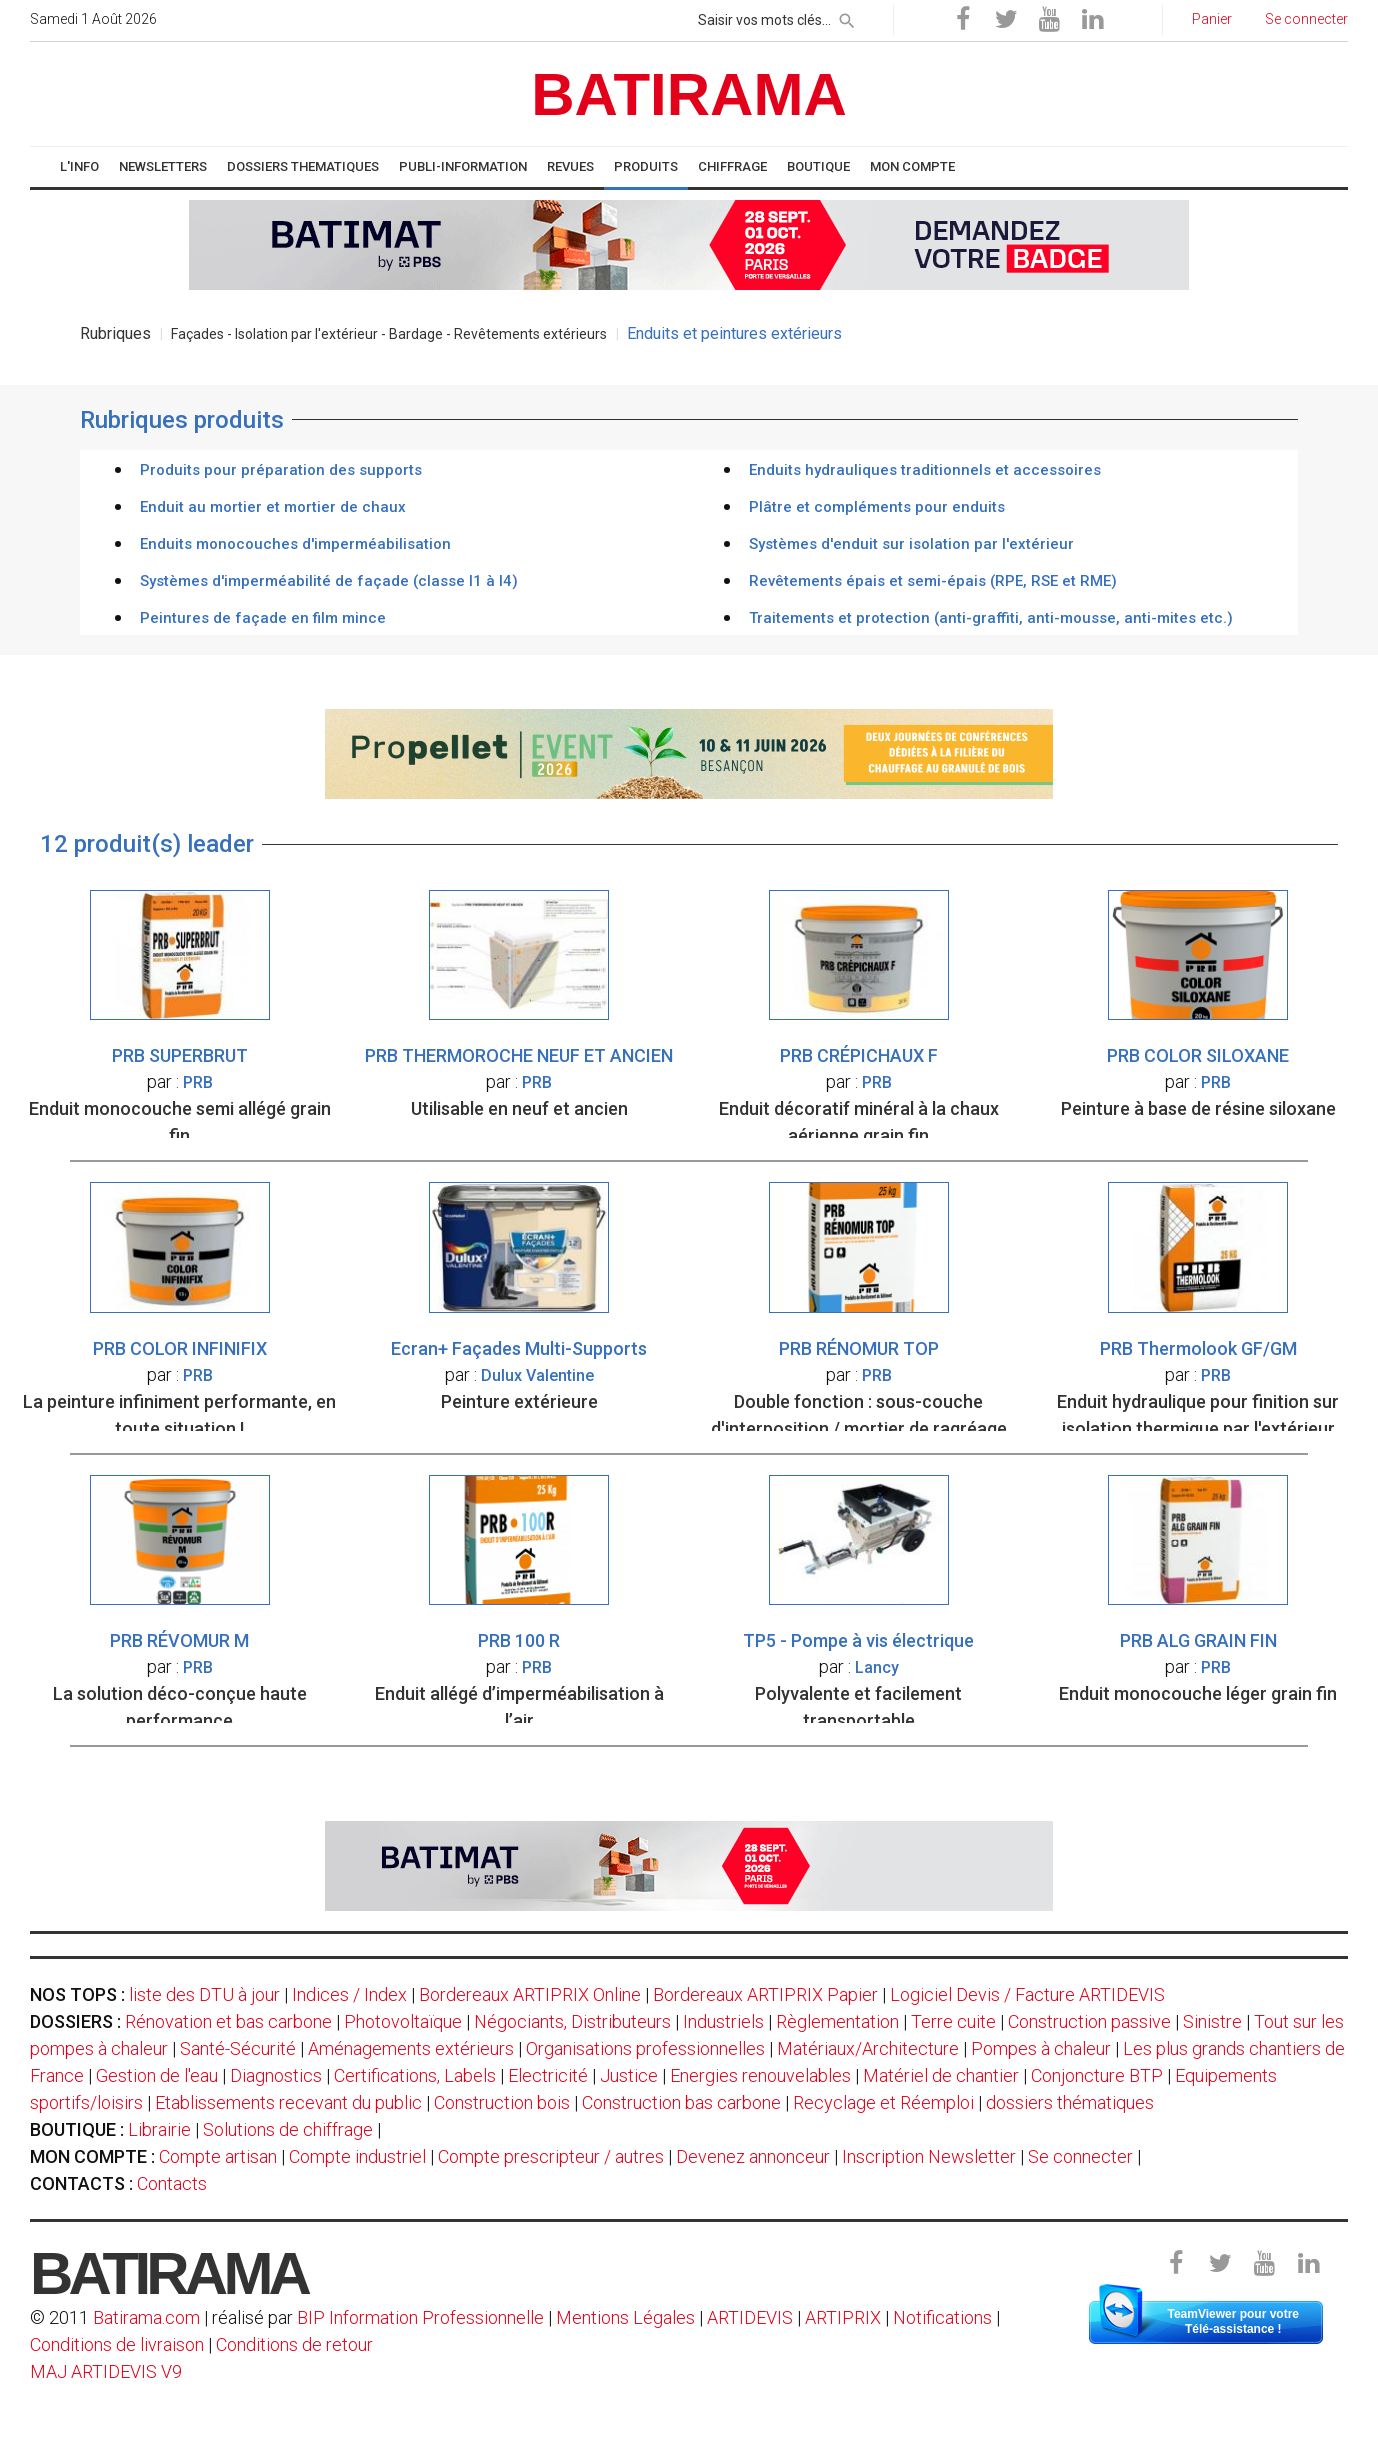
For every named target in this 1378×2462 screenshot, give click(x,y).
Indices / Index (349, 1994)
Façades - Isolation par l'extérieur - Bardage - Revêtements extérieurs (389, 334)
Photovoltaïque (403, 2021)
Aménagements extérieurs (411, 2048)
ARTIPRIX (843, 2317)
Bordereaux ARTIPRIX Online (530, 1994)
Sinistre (1212, 2021)
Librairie (159, 2129)
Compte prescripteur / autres (551, 2156)
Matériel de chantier (941, 2075)
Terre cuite (953, 2021)
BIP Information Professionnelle (420, 2317)
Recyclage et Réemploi (883, 2102)
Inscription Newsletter (929, 2156)
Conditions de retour (294, 2344)
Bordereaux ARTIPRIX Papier (765, 1994)
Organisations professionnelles (645, 2048)
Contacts (172, 2183)
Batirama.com (146, 2317)
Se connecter (1080, 2156)
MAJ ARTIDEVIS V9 (106, 2371)
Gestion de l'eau (157, 2075)
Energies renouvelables (760, 2075)
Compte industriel (357, 2156)
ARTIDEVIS (750, 2317)
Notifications (944, 2317)
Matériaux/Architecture (868, 2048)
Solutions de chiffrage (288, 2129)
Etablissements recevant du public (288, 2102)
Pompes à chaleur (1041, 2048)
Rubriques (115, 333)
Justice (629, 2075)
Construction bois (502, 2102)
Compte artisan (218, 2156)
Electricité (548, 2075)
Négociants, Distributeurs (572, 2021)
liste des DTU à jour (204, 1994)
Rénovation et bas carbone (228, 2021)
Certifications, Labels (415, 2075)
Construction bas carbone (681, 2102)
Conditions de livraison (117, 2344)
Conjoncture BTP (1097, 2075)
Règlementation (837, 2021)
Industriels (723, 2021)
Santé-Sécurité (238, 2048)
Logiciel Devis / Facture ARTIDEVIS (1027, 1994)
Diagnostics (276, 2075)
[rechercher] (847, 17)
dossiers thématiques (1070, 2102)
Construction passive (1089, 2021)
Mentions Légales (625, 2317)
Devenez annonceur (753, 2156)
